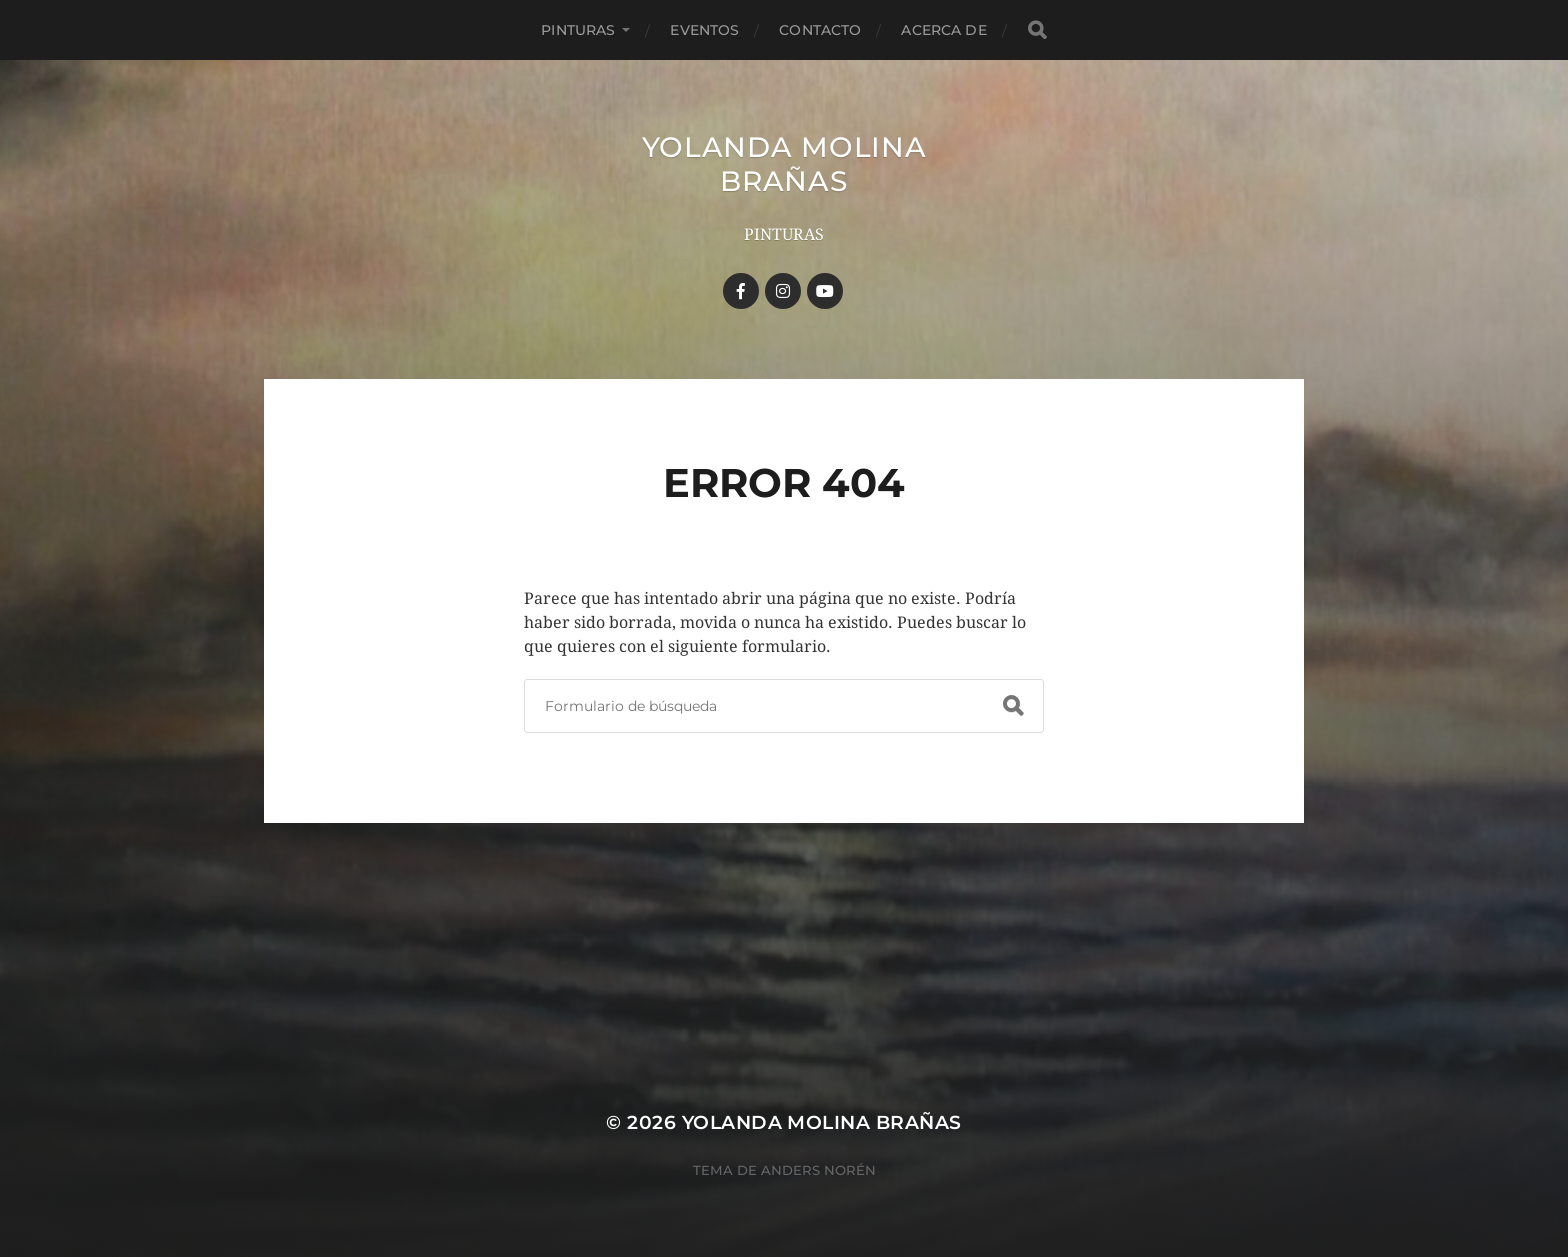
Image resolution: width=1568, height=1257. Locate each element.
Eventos (704, 30)
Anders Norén (818, 1170)
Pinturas (578, 30)
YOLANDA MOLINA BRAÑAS (784, 164)
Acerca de (943, 30)
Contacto (820, 30)
